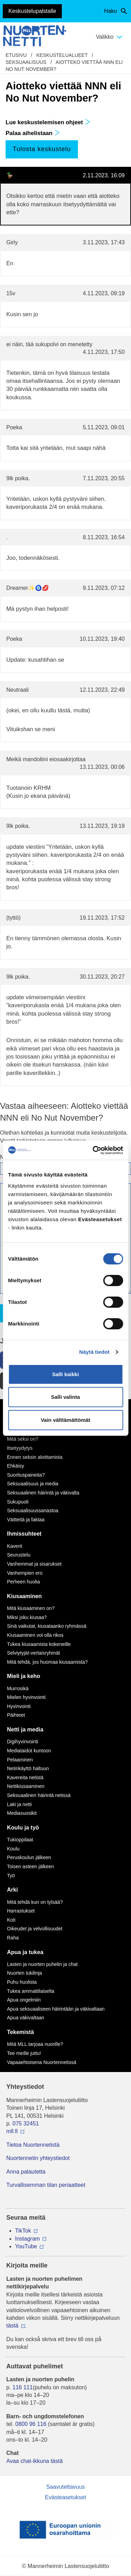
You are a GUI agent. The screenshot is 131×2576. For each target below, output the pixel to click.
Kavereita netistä (25, 1777)
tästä (12, 2326)
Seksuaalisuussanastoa (32, 1510)
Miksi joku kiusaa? (27, 1617)
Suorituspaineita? (26, 1475)
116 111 (23, 2387)
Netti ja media (25, 1729)
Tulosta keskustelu (42, 149)
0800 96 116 (30, 2424)
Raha (13, 1937)
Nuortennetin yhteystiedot (38, 2158)
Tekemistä (20, 2032)
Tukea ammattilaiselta (30, 1991)
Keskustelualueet (62, 55)
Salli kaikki (65, 1374)
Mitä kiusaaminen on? (30, 1608)
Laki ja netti (19, 1804)
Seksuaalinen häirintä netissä (39, 1795)
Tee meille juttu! (24, 2053)
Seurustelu (18, 1555)
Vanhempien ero (25, 1573)
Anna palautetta (25, 2172)
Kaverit (14, 1546)
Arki (12, 1890)
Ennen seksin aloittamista (35, 1457)
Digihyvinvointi (22, 1741)
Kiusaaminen (24, 1596)
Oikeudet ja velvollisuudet (35, 1928)
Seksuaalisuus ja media (32, 1483)
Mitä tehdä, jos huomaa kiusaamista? (47, 1662)
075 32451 (26, 2123)
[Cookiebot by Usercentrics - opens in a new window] (93, 1150)
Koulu (13, 1848)
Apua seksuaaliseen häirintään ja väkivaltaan (55, 2009)
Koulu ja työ (23, 1828)
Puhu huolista (22, 1982)
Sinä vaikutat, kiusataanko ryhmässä (46, 1626)
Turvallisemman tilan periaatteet (45, 2185)
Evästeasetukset (65, 2497)
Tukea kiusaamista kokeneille (39, 1644)
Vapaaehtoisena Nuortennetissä (41, 2062)
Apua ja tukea (25, 1952)
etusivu (16, 55)
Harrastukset (21, 1911)
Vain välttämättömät (65, 1420)
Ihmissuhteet (24, 1534)
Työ (11, 1875)
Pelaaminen (20, 1759)
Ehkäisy (15, 1466)
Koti (11, 1920)
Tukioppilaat (20, 1839)
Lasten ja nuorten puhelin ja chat (42, 1964)
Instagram (27, 2239)
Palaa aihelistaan (33, 133)
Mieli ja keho (23, 1676)
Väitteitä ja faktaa (25, 1519)
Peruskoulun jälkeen (29, 1857)
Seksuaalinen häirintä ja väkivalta (43, 1492)
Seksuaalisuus (26, 62)
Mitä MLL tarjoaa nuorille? (35, 2044)
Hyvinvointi (19, 1706)
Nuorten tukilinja (24, 1973)
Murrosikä (17, 1688)
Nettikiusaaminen (25, 1786)
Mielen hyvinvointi (26, 1697)
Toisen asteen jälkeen (30, 1866)
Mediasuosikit (22, 1813)
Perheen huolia (23, 1581)
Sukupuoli (18, 1502)
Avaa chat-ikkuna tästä (34, 2461)
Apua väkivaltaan (25, 2017)
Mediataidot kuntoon (29, 1750)
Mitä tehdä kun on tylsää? (35, 1902)
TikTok (23, 2231)
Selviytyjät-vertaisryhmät (33, 1653)
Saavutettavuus (65, 2487)
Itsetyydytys (19, 1448)
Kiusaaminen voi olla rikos (35, 1635)
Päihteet (16, 1715)
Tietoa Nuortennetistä (32, 2145)
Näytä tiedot (94, 1352)
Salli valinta (65, 1397)
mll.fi (12, 2131)
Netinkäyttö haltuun (28, 1768)
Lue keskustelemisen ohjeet (48, 122)
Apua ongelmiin (24, 2000)
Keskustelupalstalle (32, 11)
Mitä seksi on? (22, 1439)
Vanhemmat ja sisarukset (34, 1564)
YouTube (26, 2246)
